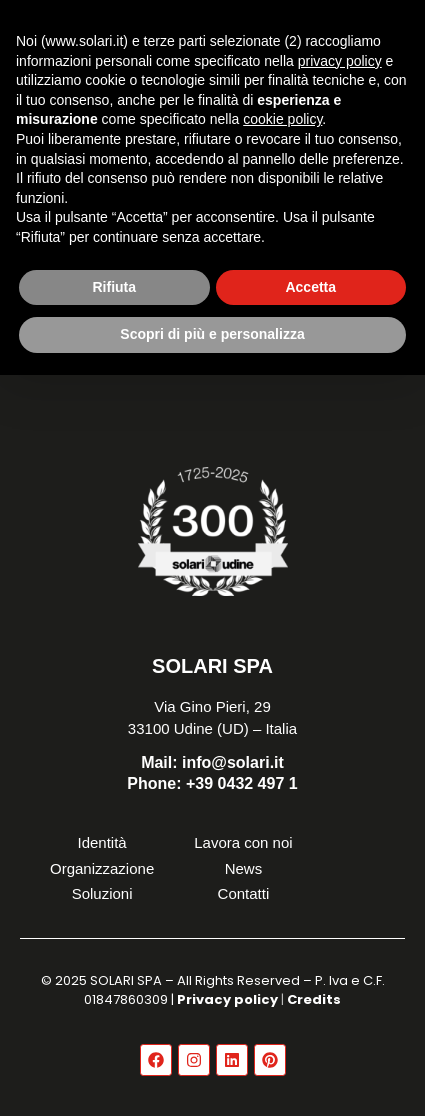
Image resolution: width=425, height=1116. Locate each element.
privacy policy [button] (340, 61)
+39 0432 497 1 (212, 783)
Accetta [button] (310, 287)
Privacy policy (227, 999)
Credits (314, 999)
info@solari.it (212, 762)
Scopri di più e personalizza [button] (212, 334)
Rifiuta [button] (114, 287)
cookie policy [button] (282, 119)
